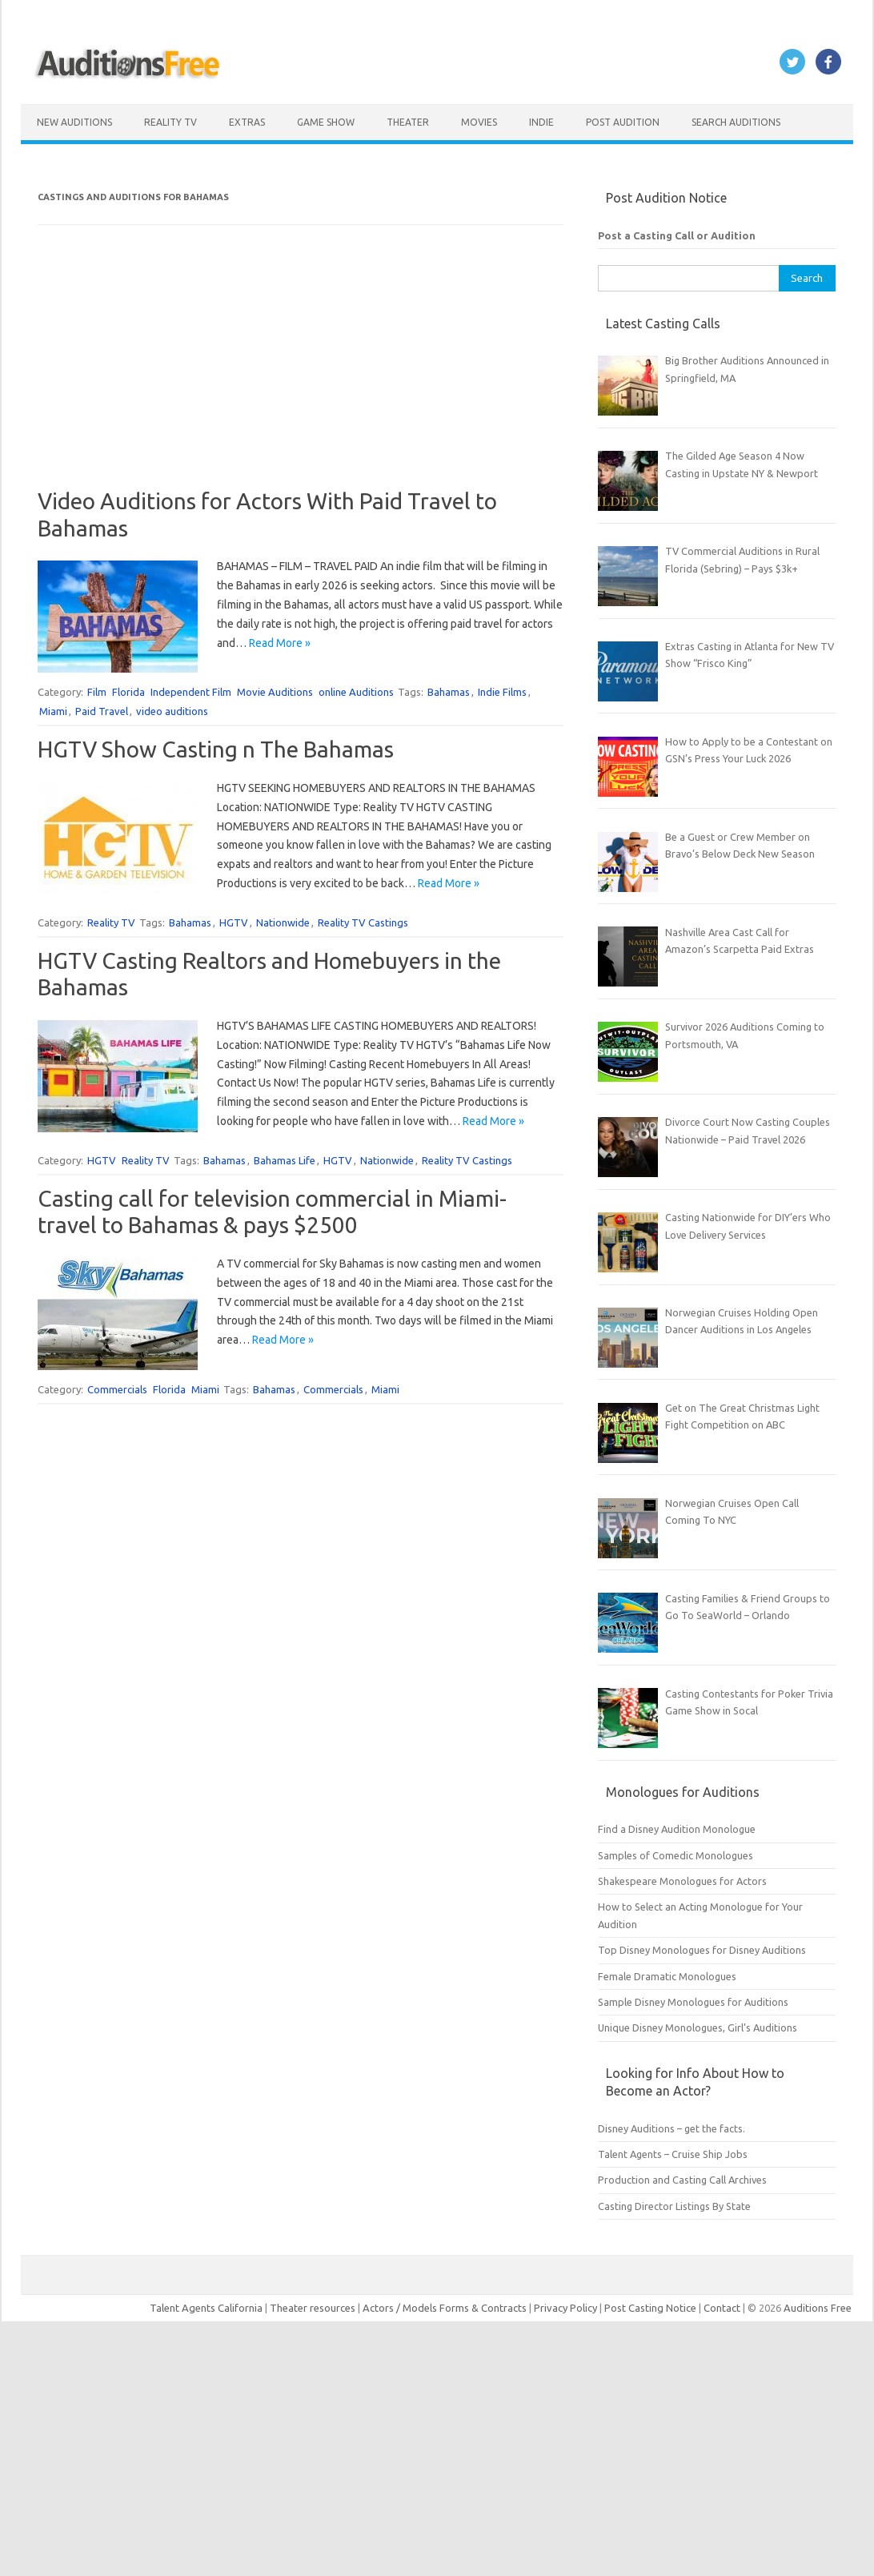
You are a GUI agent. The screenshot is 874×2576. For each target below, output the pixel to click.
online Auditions (356, 691)
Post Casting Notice (650, 2307)
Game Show (326, 122)
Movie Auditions (275, 691)
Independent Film (190, 691)
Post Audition (623, 122)
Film (96, 691)
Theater (408, 122)
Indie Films (502, 691)
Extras (247, 122)
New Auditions (74, 122)
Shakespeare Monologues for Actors (682, 1881)
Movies (479, 122)
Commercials (117, 1389)
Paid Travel (101, 711)
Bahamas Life (284, 1160)
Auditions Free (818, 2307)
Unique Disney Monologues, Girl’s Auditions (697, 2027)
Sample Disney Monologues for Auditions (693, 2001)
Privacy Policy (566, 2307)
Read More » (280, 643)
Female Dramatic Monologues (667, 1976)
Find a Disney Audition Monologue (677, 1829)
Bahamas (448, 691)
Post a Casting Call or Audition (677, 235)
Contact (723, 2307)
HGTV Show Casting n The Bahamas (216, 749)
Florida (128, 691)
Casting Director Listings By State (674, 2206)
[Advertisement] (300, 375)
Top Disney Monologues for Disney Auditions (702, 1949)
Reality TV (170, 122)
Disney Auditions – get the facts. (671, 2128)
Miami (53, 711)
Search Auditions (736, 122)
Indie (541, 122)
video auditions (172, 711)
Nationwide (283, 922)
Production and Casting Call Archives (682, 2179)
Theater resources (312, 2307)
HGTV (233, 922)
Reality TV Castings (363, 922)
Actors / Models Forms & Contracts (445, 2307)
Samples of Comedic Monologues (675, 1855)
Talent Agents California (206, 2307)
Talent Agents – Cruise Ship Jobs (673, 2154)
